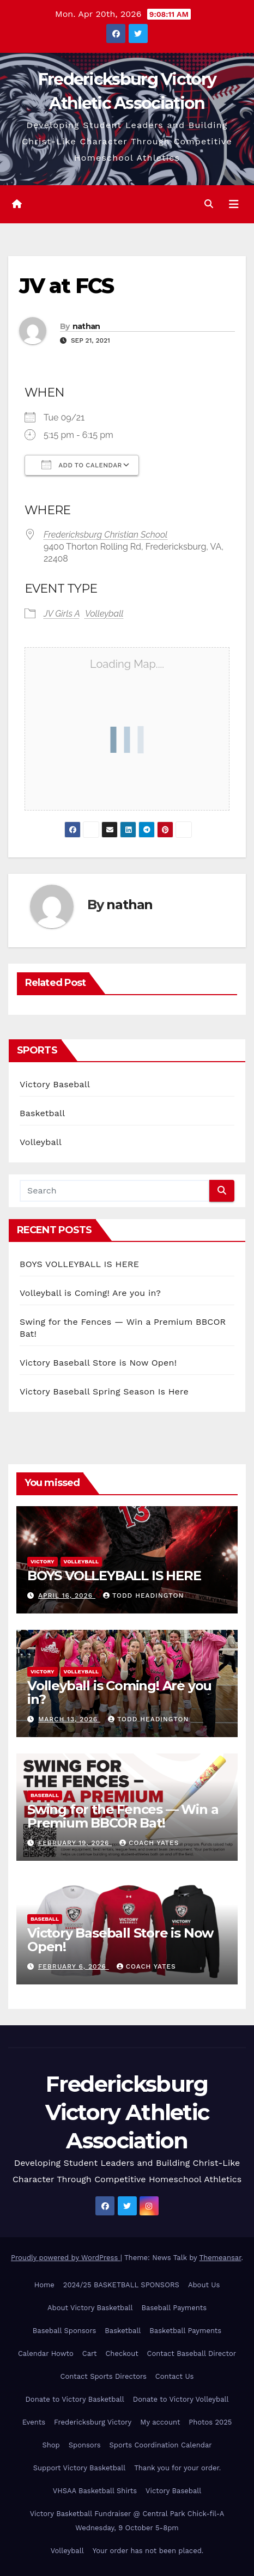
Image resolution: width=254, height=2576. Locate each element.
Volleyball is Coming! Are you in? (90, 1293)
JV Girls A (62, 613)
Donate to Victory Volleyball (181, 2399)
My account (160, 2422)
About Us (204, 2285)
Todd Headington (143, 1595)
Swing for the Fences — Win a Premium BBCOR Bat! (122, 1816)
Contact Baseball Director (191, 2353)
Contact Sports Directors (104, 2376)
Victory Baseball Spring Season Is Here (104, 1391)
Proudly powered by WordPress (65, 2258)
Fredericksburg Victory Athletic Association (127, 2112)
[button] (208, 204)
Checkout (121, 2353)
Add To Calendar (81, 465)
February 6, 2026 (73, 1966)
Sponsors (85, 2445)
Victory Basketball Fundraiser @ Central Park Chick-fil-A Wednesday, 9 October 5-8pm (127, 2521)
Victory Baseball (55, 1084)
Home (44, 2285)
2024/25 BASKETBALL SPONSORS (121, 2285)
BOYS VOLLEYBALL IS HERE (79, 1264)
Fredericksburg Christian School (105, 534)
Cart (89, 2353)
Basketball (42, 1113)
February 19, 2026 (75, 1843)
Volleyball (104, 613)
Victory (43, 1561)
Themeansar (220, 2258)
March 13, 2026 (69, 1719)
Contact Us (174, 2376)
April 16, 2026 (66, 1595)
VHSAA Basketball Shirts (95, 2491)
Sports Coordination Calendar (161, 2445)
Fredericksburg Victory (92, 2422)
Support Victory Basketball (79, 2468)
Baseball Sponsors (64, 2331)
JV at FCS (66, 286)
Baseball (45, 1795)
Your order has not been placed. (148, 2551)
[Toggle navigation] (234, 204)
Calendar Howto (46, 2353)
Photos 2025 (210, 2422)
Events (33, 2422)
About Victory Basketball (90, 2308)
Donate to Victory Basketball (75, 2399)
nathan (86, 326)
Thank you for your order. (177, 2468)
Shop (50, 2445)
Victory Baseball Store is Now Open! (98, 1362)
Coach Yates (149, 1843)
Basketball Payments (185, 2331)
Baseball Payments (174, 2308)
